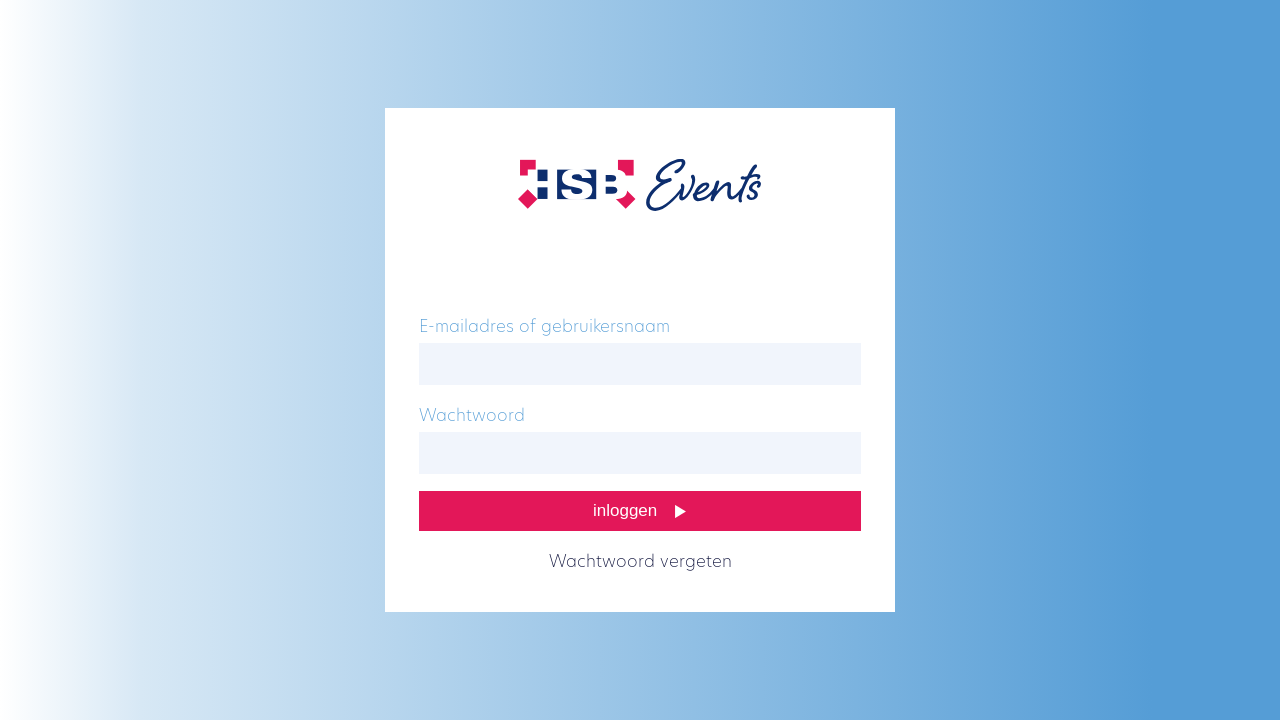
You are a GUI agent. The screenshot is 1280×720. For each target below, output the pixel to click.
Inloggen (625, 510)
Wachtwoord (472, 416)
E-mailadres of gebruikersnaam (544, 327)
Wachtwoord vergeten (640, 562)
